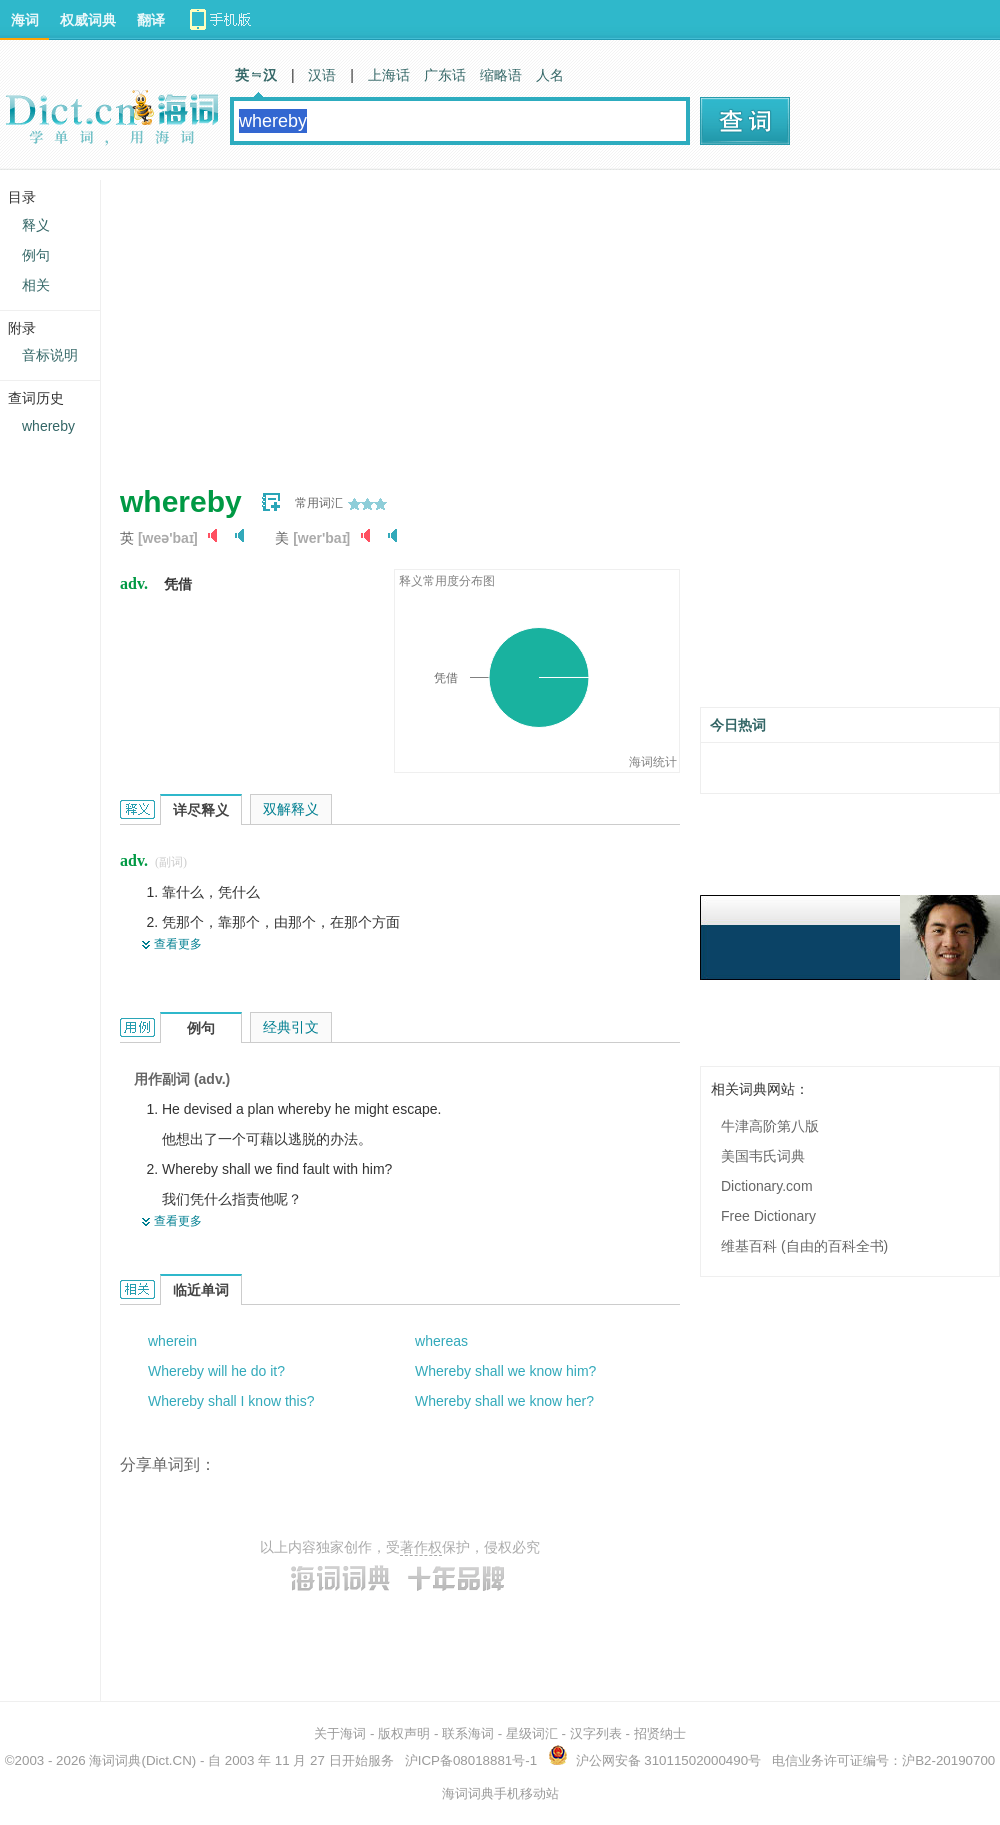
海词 (25, 20)
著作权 (421, 1547)
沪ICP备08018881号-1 (471, 1760)
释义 (36, 225)
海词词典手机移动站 (500, 1793)
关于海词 (340, 1733)
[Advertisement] (444, 320)
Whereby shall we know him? (505, 1371)
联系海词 (468, 1733)
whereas (441, 1341)
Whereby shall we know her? (504, 1401)
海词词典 (115, 1760)
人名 (550, 75)
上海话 (389, 75)
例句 (36, 255)
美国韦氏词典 (763, 1156)
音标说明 (50, 355)
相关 (36, 285)
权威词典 (88, 20)
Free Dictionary (768, 1216)
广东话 (445, 75)
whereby (48, 426)
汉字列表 (596, 1733)
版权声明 (404, 1733)
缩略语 (501, 75)
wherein (172, 1341)
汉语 (322, 75)
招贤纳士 (660, 1733)
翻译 (151, 20)
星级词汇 (532, 1733)
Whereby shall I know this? (231, 1401)
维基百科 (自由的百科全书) (804, 1246)
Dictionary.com (767, 1186)
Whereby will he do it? (216, 1371)
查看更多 (178, 944)
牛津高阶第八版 (770, 1126)
